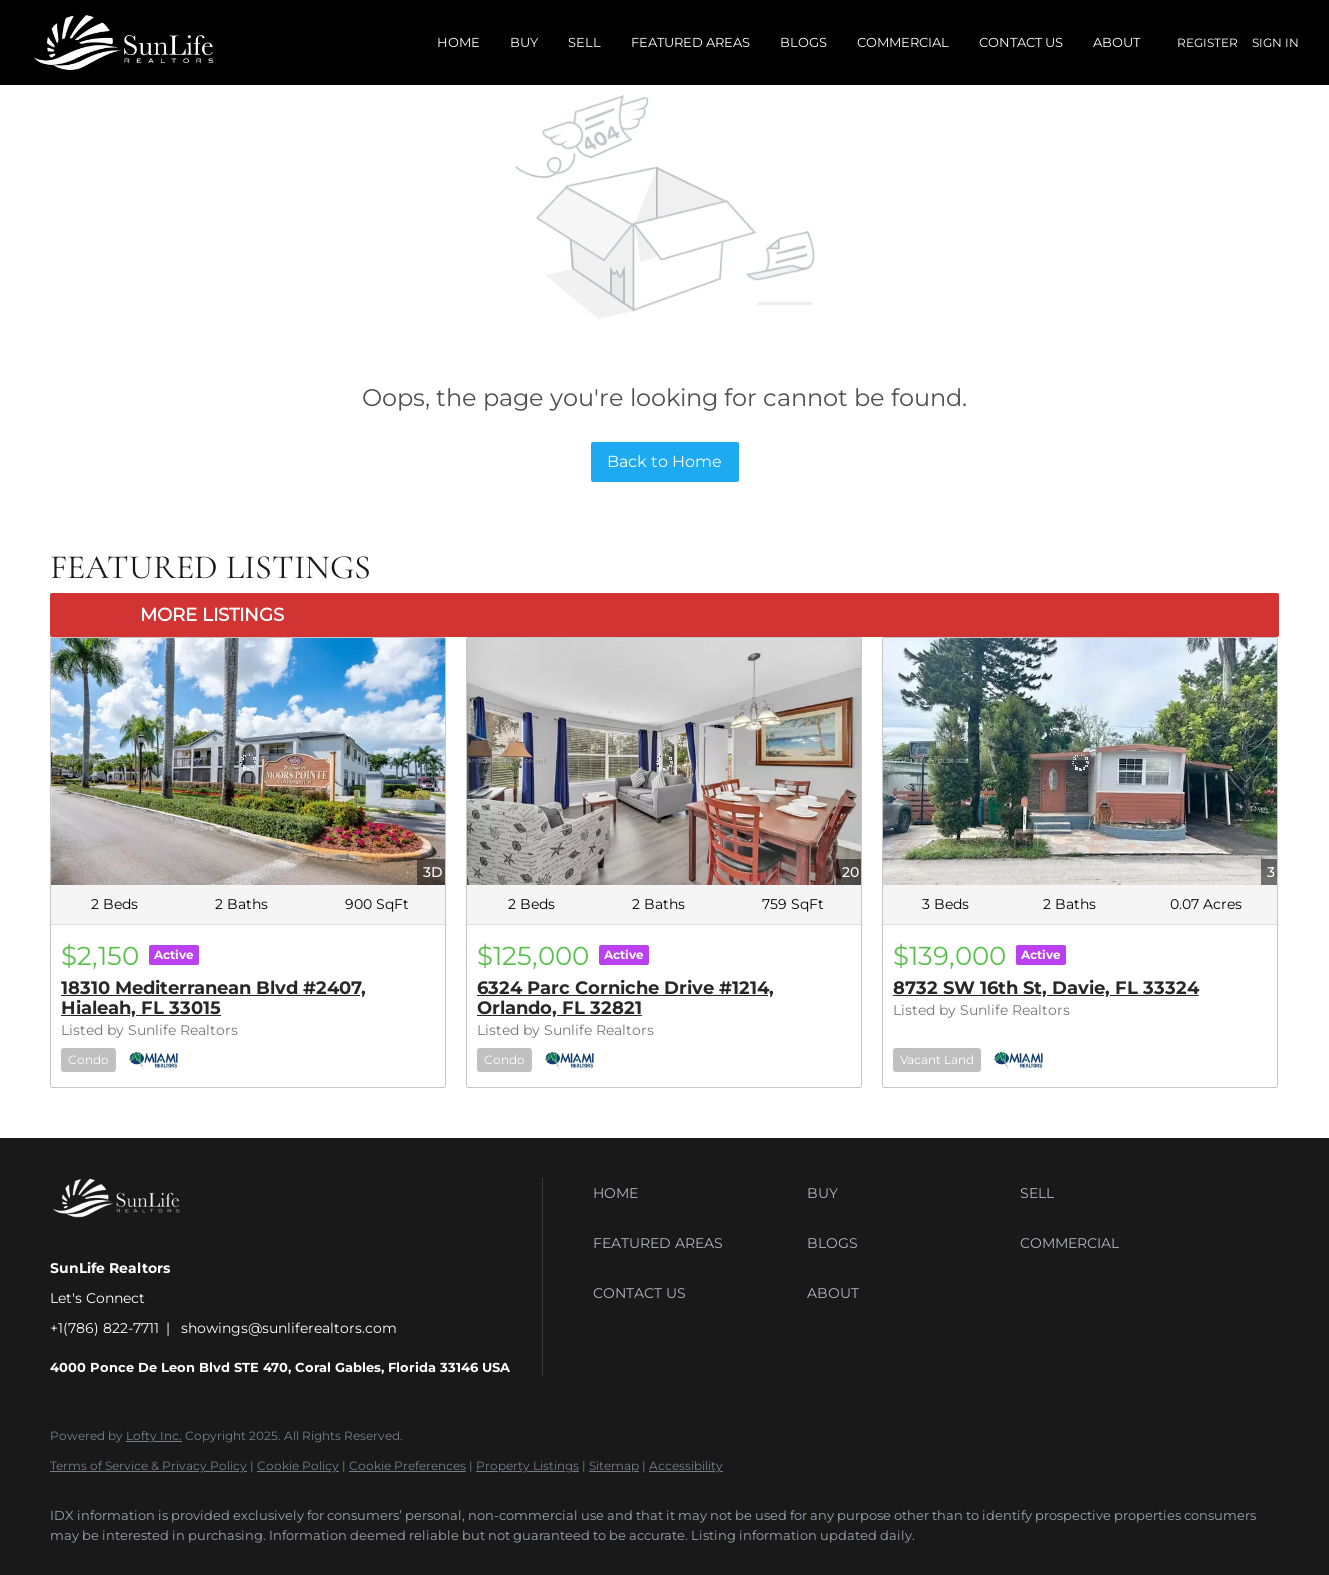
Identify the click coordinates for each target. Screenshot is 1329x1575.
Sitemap (614, 1465)
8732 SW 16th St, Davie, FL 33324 (1046, 988)
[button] (695, 1193)
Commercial (903, 42)
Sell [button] (584, 42)
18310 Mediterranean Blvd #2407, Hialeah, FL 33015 (213, 998)
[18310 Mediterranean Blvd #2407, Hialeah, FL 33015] (248, 761)
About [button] (1116, 42)
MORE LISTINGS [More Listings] (212, 615)
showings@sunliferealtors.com (289, 1328)
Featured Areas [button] (690, 42)
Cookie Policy (298, 1465)
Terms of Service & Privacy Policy (148, 1465)
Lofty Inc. (154, 1435)
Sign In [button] (1275, 42)
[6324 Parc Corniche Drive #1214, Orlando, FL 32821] (664, 761)
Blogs (803, 42)
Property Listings (527, 1465)
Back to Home (664, 461)
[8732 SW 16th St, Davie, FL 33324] (1080, 761)
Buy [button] (524, 42)
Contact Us (1021, 42)
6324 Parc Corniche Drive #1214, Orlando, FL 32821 (625, 998)
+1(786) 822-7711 (104, 1328)
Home (458, 42)
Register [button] (1207, 42)
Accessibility (686, 1465)
